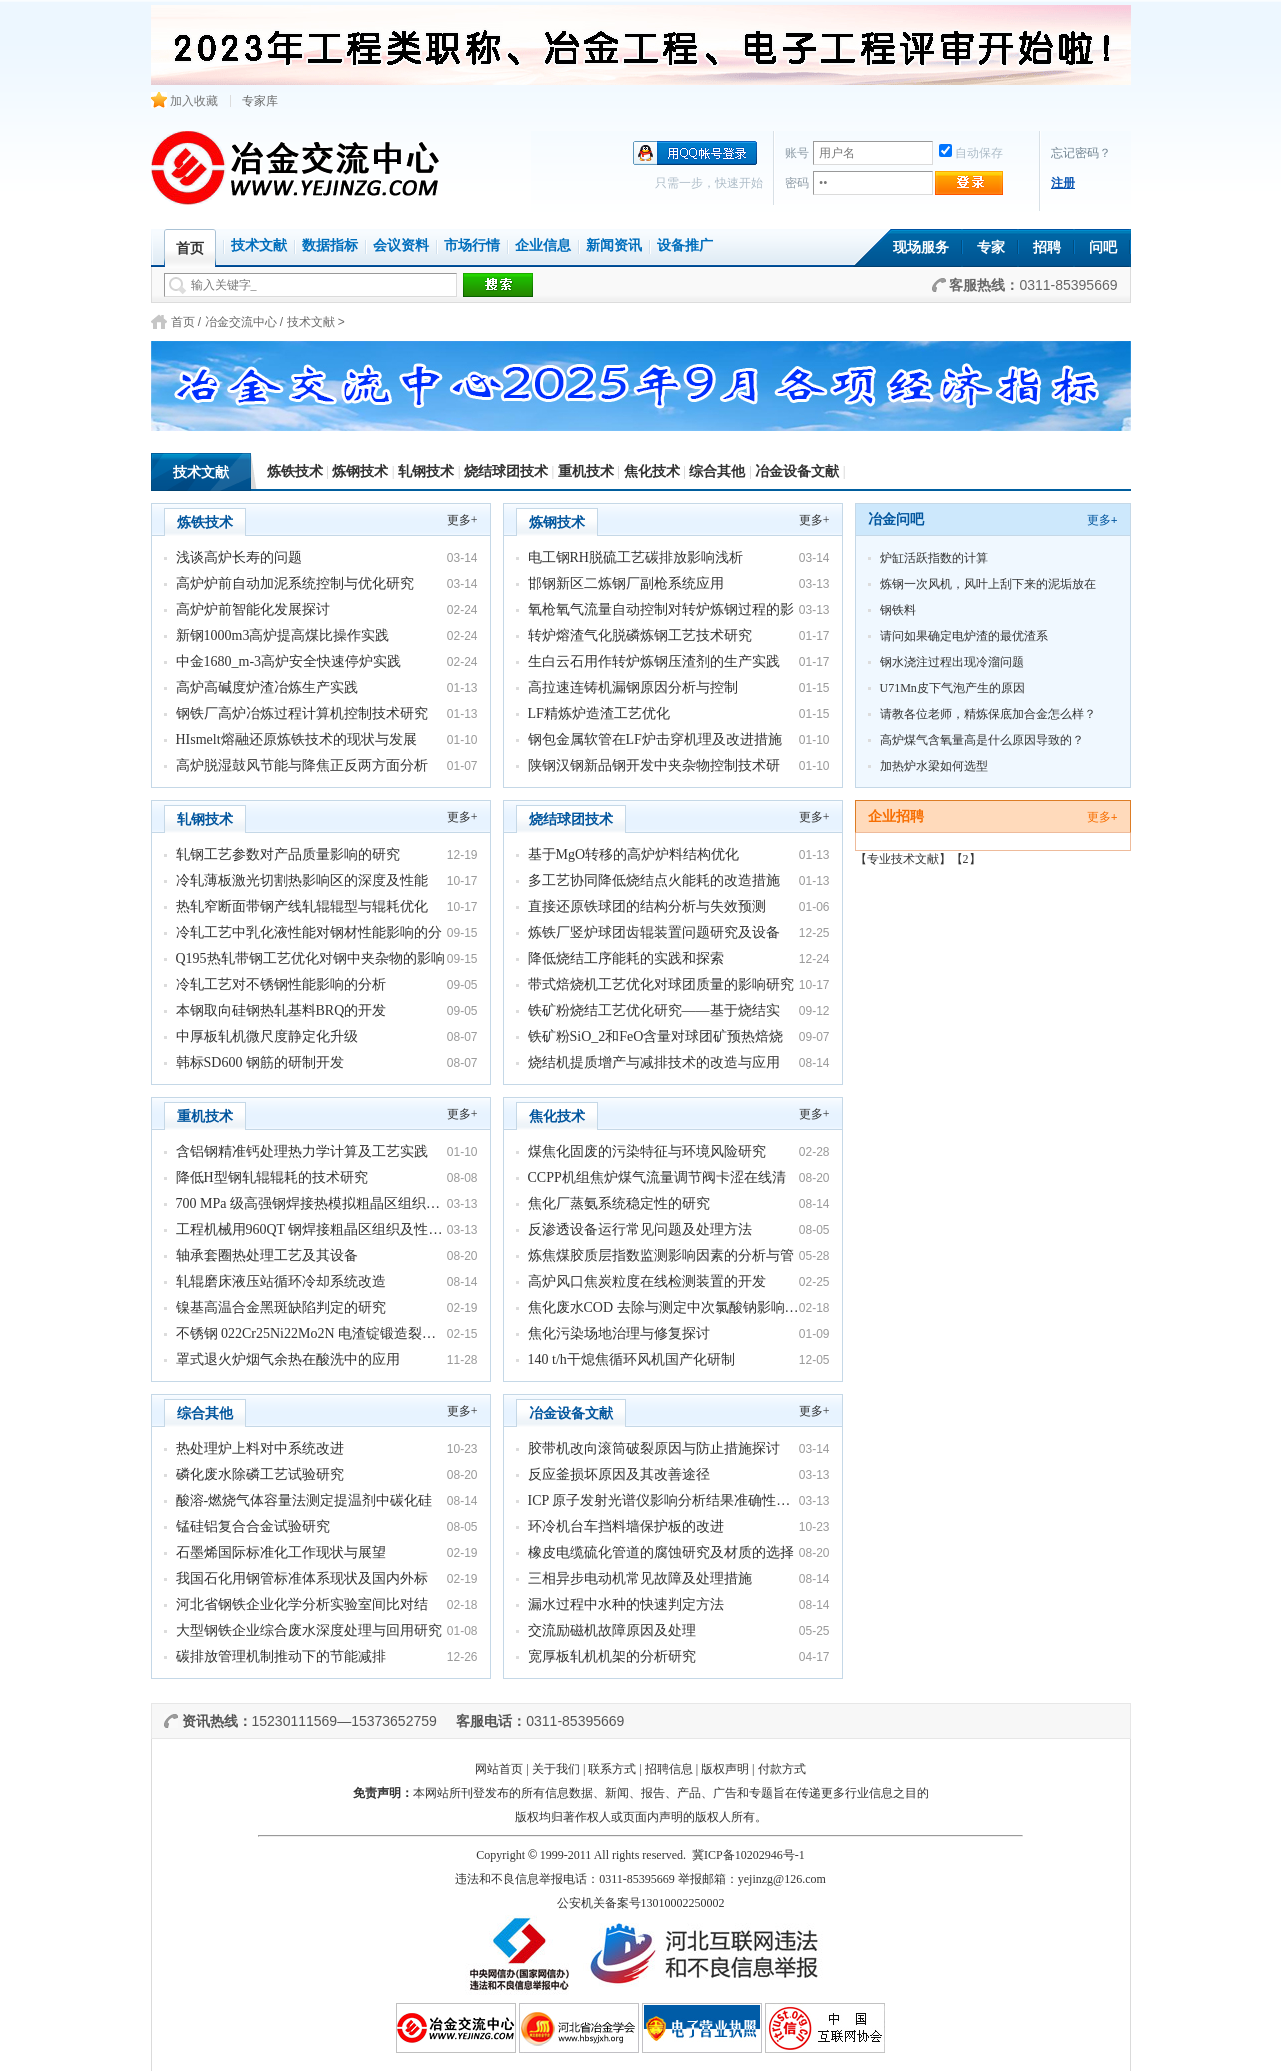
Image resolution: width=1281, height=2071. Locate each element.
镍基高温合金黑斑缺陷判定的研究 (281, 1307)
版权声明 (725, 1769)
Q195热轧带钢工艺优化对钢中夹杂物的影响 (310, 958)
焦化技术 (652, 471)
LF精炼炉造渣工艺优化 (599, 713)
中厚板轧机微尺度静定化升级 (267, 1036)
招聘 (1047, 247)
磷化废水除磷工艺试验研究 (260, 1474)
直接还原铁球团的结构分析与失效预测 (647, 906)
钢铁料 (898, 610)
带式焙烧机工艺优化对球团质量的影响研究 (661, 984)
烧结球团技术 (506, 471)
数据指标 (330, 245)
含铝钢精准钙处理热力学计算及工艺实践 (302, 1151)
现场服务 (921, 247)
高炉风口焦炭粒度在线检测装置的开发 (647, 1281)
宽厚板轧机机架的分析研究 (612, 1656)
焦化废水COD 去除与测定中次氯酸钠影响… (663, 1307)
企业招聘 (896, 816)
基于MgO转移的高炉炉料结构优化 (634, 854)
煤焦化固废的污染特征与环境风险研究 (647, 1151)
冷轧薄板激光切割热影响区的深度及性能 (302, 880)
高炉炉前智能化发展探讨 (253, 609)
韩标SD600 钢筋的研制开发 (260, 1062)
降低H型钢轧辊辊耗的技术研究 (272, 1177)
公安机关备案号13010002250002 (641, 1903)
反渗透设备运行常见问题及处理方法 (640, 1229)
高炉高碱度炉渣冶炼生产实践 (267, 687)
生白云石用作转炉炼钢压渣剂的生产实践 (654, 661)
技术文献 (259, 245)
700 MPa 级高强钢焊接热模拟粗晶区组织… (308, 1203)
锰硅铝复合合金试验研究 (253, 1526)
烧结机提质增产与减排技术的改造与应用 (654, 1062)
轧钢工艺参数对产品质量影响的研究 (288, 854)
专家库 (260, 101)
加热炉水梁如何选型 (934, 766)
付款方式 (782, 1769)
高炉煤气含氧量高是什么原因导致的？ (982, 740)
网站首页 (499, 1769)
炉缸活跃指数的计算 (934, 558)
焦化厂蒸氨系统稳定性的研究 (619, 1203)
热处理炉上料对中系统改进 (260, 1448)
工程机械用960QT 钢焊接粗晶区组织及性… (309, 1229)
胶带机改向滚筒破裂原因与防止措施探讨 (654, 1448)
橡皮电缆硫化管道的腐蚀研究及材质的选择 (661, 1552)
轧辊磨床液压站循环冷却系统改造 (281, 1281)
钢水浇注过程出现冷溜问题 (952, 662)
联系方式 (612, 1769)
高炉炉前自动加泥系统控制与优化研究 (295, 583)
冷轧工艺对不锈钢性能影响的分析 (281, 984)
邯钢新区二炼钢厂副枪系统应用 (626, 583)
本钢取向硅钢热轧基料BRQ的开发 (281, 1010)
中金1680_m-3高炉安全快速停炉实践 (289, 661)
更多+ (462, 520)
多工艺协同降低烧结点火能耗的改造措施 (654, 880)
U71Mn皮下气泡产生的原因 (952, 688)
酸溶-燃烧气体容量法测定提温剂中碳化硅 (304, 1500)
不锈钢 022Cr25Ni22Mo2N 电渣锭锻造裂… (306, 1333)
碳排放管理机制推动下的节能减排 (281, 1656)
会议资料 (401, 245)
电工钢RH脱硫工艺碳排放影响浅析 (635, 557)
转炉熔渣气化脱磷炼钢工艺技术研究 (640, 635)
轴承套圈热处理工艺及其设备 (267, 1255)
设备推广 (685, 245)
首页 (183, 322)
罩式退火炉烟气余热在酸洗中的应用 (288, 1359)
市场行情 (472, 245)
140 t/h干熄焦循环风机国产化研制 (631, 1359)
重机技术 (586, 471)
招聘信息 (669, 1769)
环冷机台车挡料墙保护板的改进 (626, 1526)
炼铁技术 (295, 471)
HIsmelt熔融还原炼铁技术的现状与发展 (296, 739)
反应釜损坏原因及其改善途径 (619, 1474)
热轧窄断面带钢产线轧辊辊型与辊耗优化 (302, 906)
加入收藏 (184, 101)
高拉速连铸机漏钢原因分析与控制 (633, 687)
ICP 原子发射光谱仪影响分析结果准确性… (659, 1500)
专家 (991, 247)
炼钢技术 (360, 471)
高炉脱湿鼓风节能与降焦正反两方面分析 (302, 765)
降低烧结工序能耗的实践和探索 (626, 958)
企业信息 (543, 245)
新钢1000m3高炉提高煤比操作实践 (283, 635)
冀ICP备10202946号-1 (748, 1855)
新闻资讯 (614, 245)
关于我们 (556, 1769)
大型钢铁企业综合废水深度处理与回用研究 (309, 1630)
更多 (1102, 520)
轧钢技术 (426, 471)
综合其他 (717, 471)
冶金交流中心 (241, 322)
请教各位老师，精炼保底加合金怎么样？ (988, 714)
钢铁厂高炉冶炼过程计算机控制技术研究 (302, 713)
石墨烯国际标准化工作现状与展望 (281, 1552)
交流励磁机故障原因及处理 (612, 1630)
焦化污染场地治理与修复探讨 (619, 1333)
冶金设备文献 (797, 471)
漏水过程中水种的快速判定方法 (626, 1604)
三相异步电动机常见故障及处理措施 (640, 1578)
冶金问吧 (896, 519)
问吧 (1103, 247)
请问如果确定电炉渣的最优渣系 (964, 636)
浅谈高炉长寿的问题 (239, 557)
